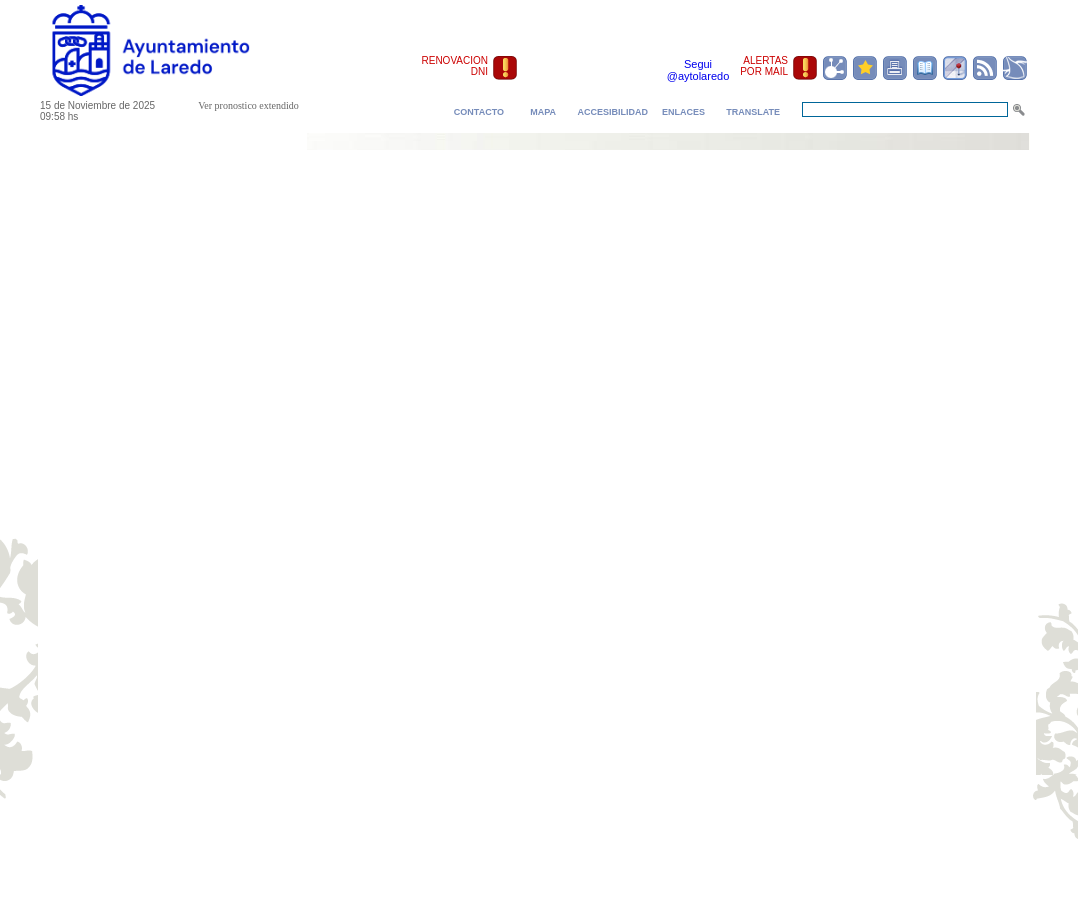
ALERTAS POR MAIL (764, 66)
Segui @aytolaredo (698, 70)
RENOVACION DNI (455, 66)
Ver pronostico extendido (248, 105)
